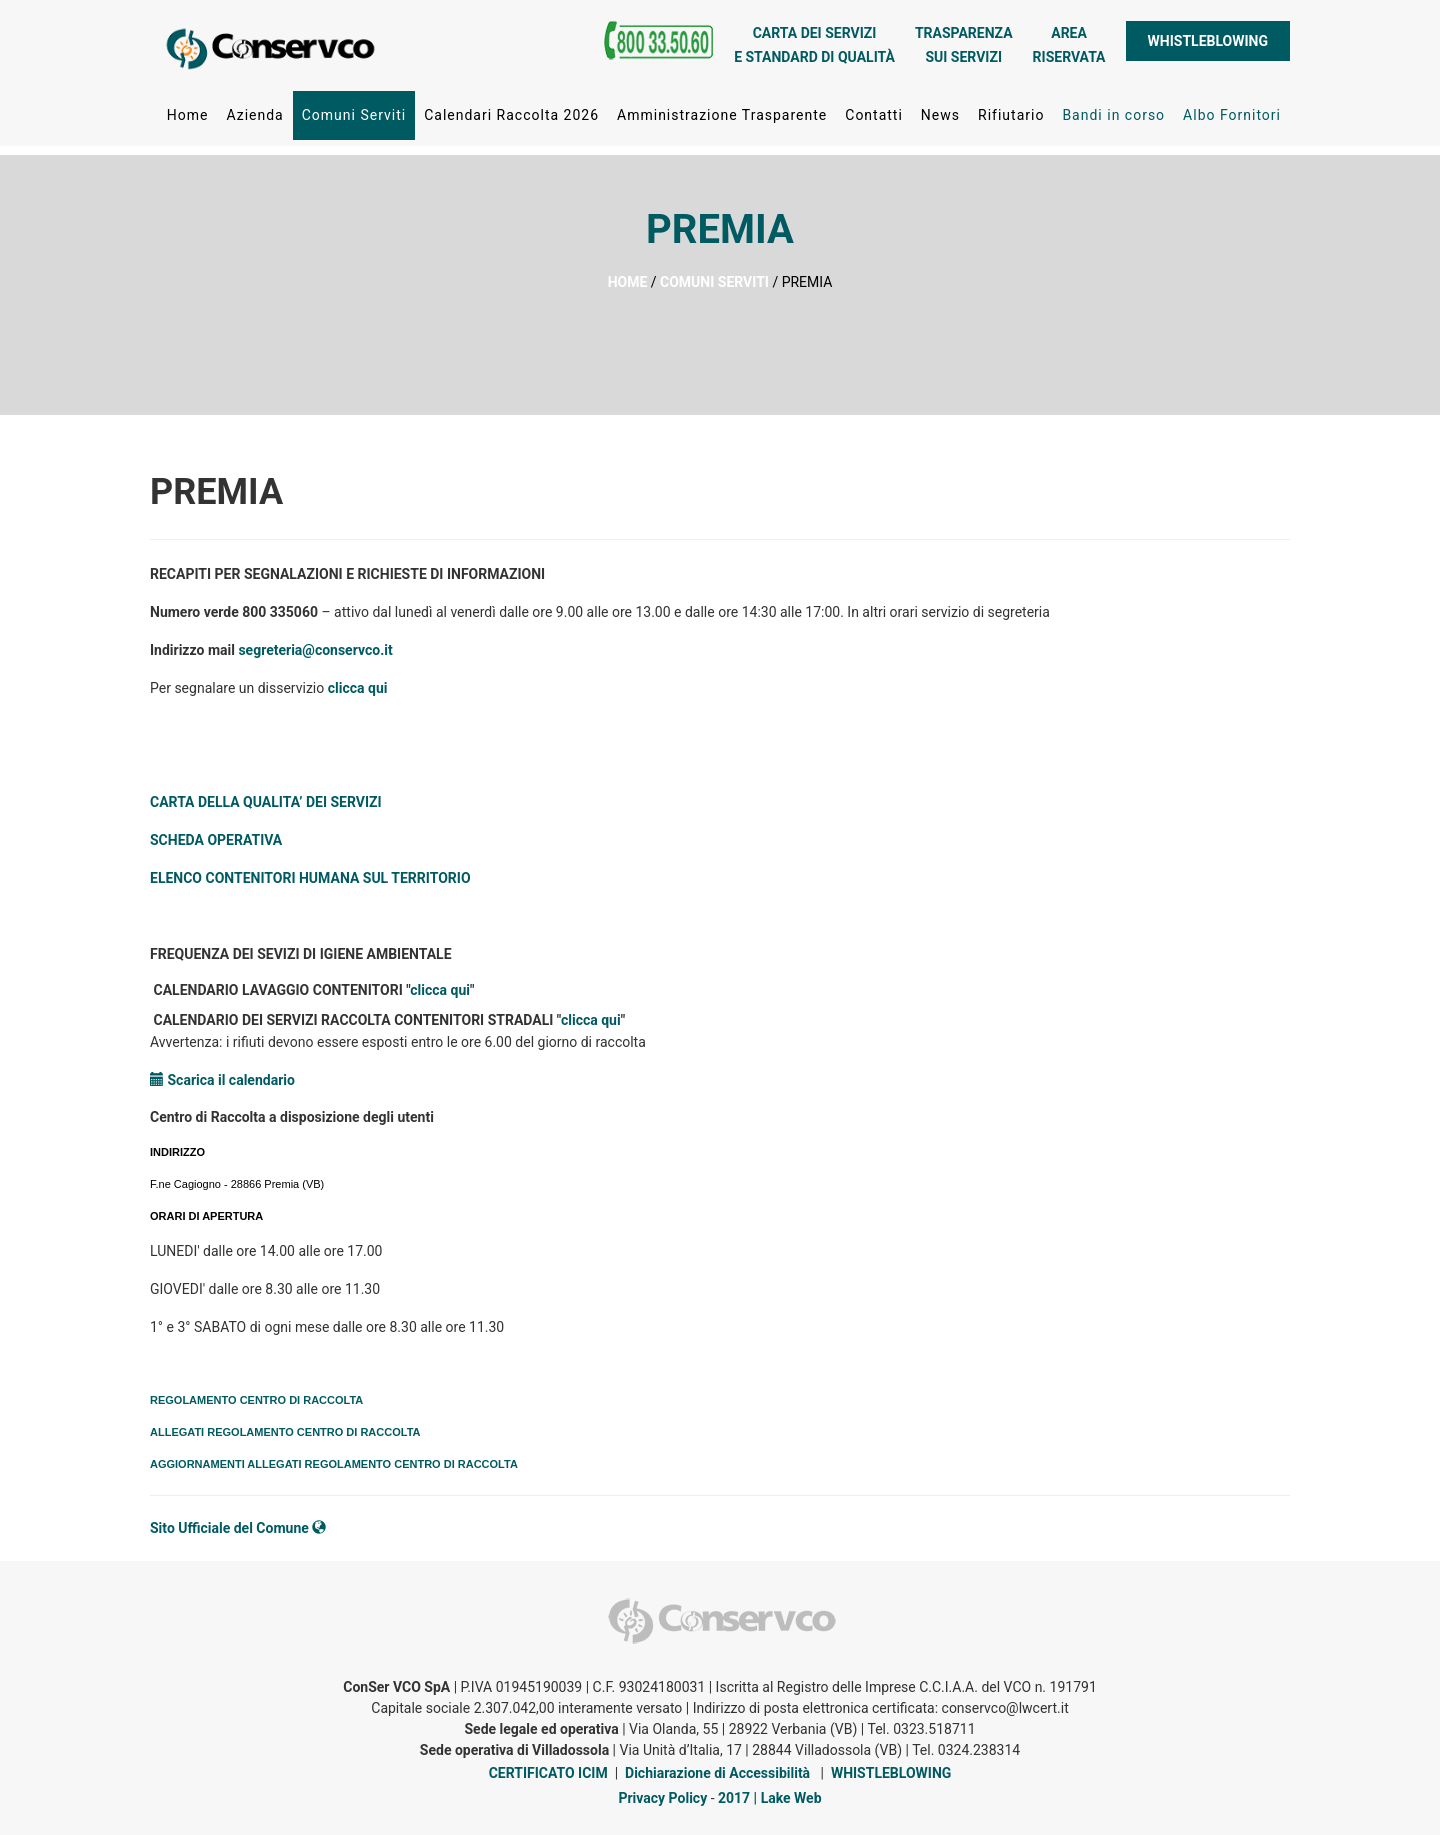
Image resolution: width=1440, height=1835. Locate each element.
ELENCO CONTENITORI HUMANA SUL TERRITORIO (310, 878)
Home (188, 119)
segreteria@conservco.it (315, 650)
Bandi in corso (1113, 119)
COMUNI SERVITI (714, 282)
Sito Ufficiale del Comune (238, 1528)
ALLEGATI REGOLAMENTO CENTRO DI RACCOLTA (285, 1432)
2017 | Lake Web (770, 1798)
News (940, 119)
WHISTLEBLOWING (1208, 45)
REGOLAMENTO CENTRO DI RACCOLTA (256, 1400)
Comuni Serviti (354, 119)
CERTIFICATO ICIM (548, 1773)
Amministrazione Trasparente (722, 119)
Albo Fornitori (1232, 119)
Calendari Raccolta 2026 (511, 119)
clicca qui (358, 688)
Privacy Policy (662, 1798)
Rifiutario (1011, 119)
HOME (628, 282)
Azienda (254, 119)
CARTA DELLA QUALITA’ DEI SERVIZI (266, 802)
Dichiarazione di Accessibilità (717, 1773)
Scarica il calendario (222, 1080)
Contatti (874, 119)
